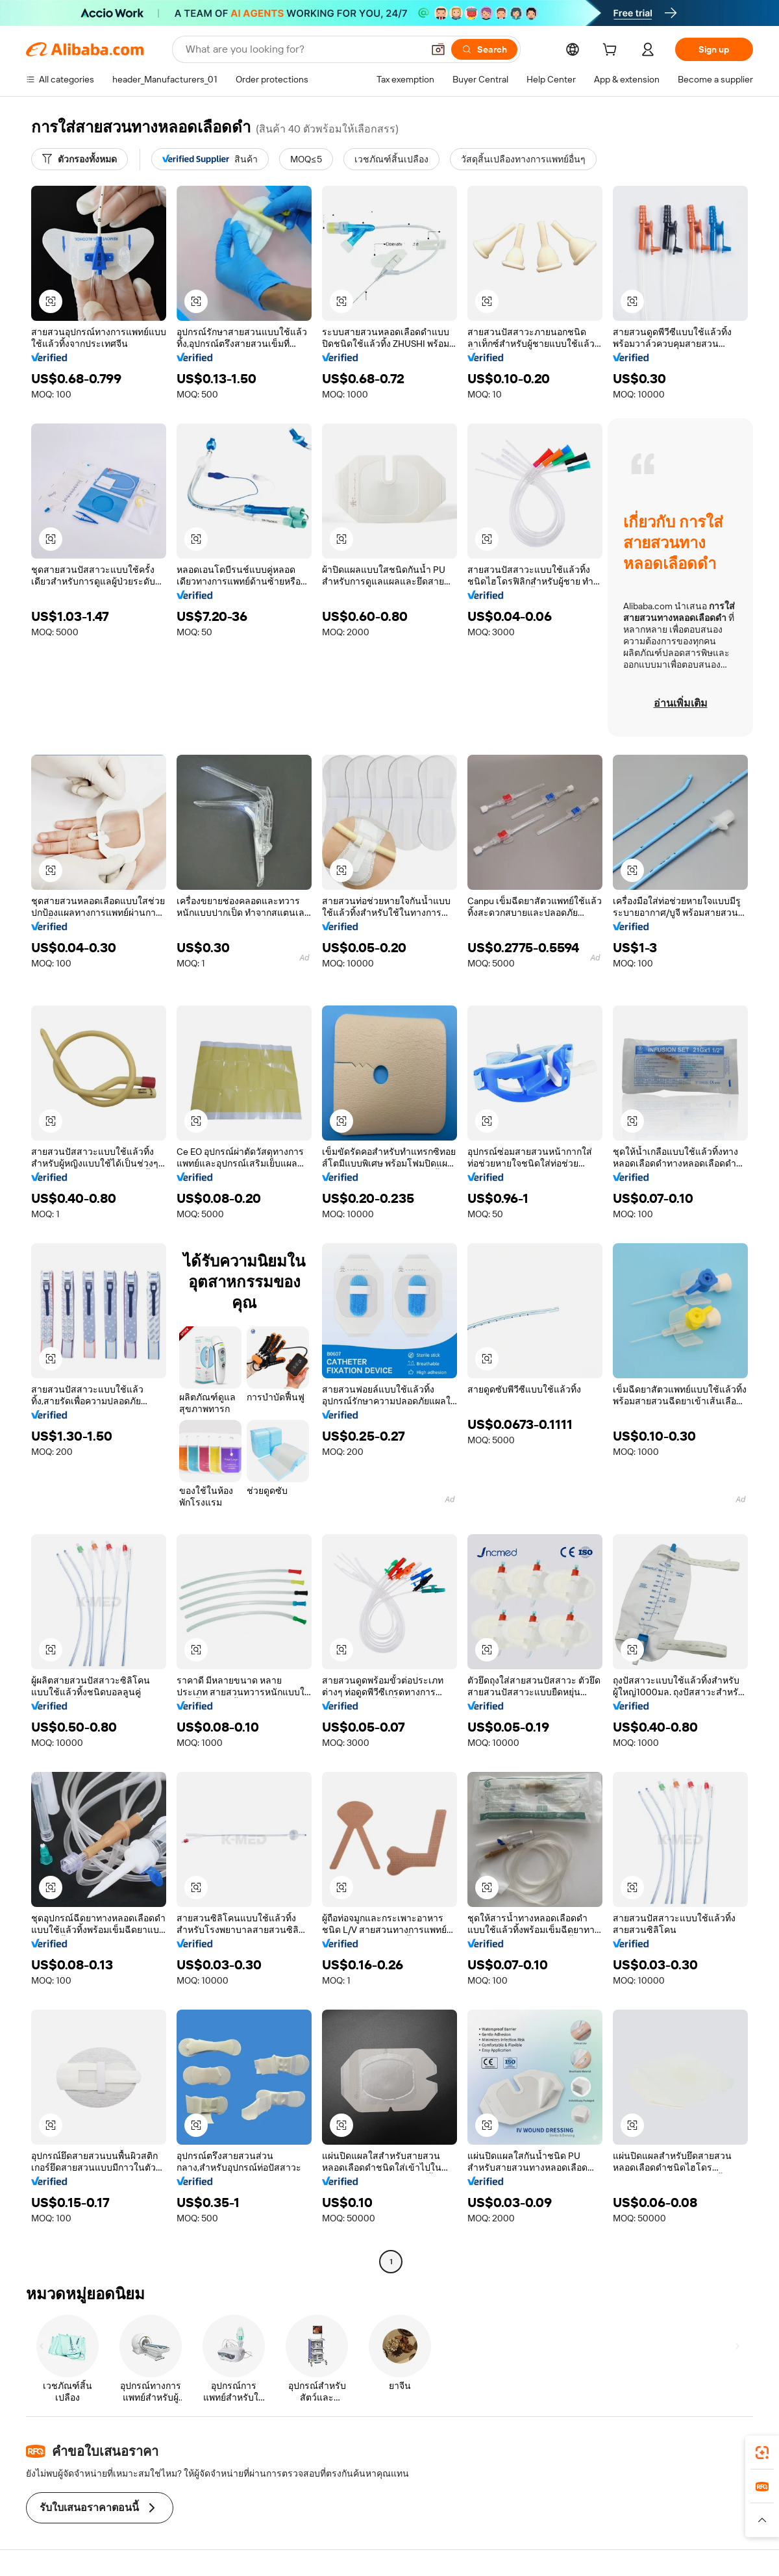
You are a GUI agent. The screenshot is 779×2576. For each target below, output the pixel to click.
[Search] (484, 49)
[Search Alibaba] (303, 49)
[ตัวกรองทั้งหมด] (79, 159)
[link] (762, 2452)
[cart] (612, 51)
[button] (438, 49)
